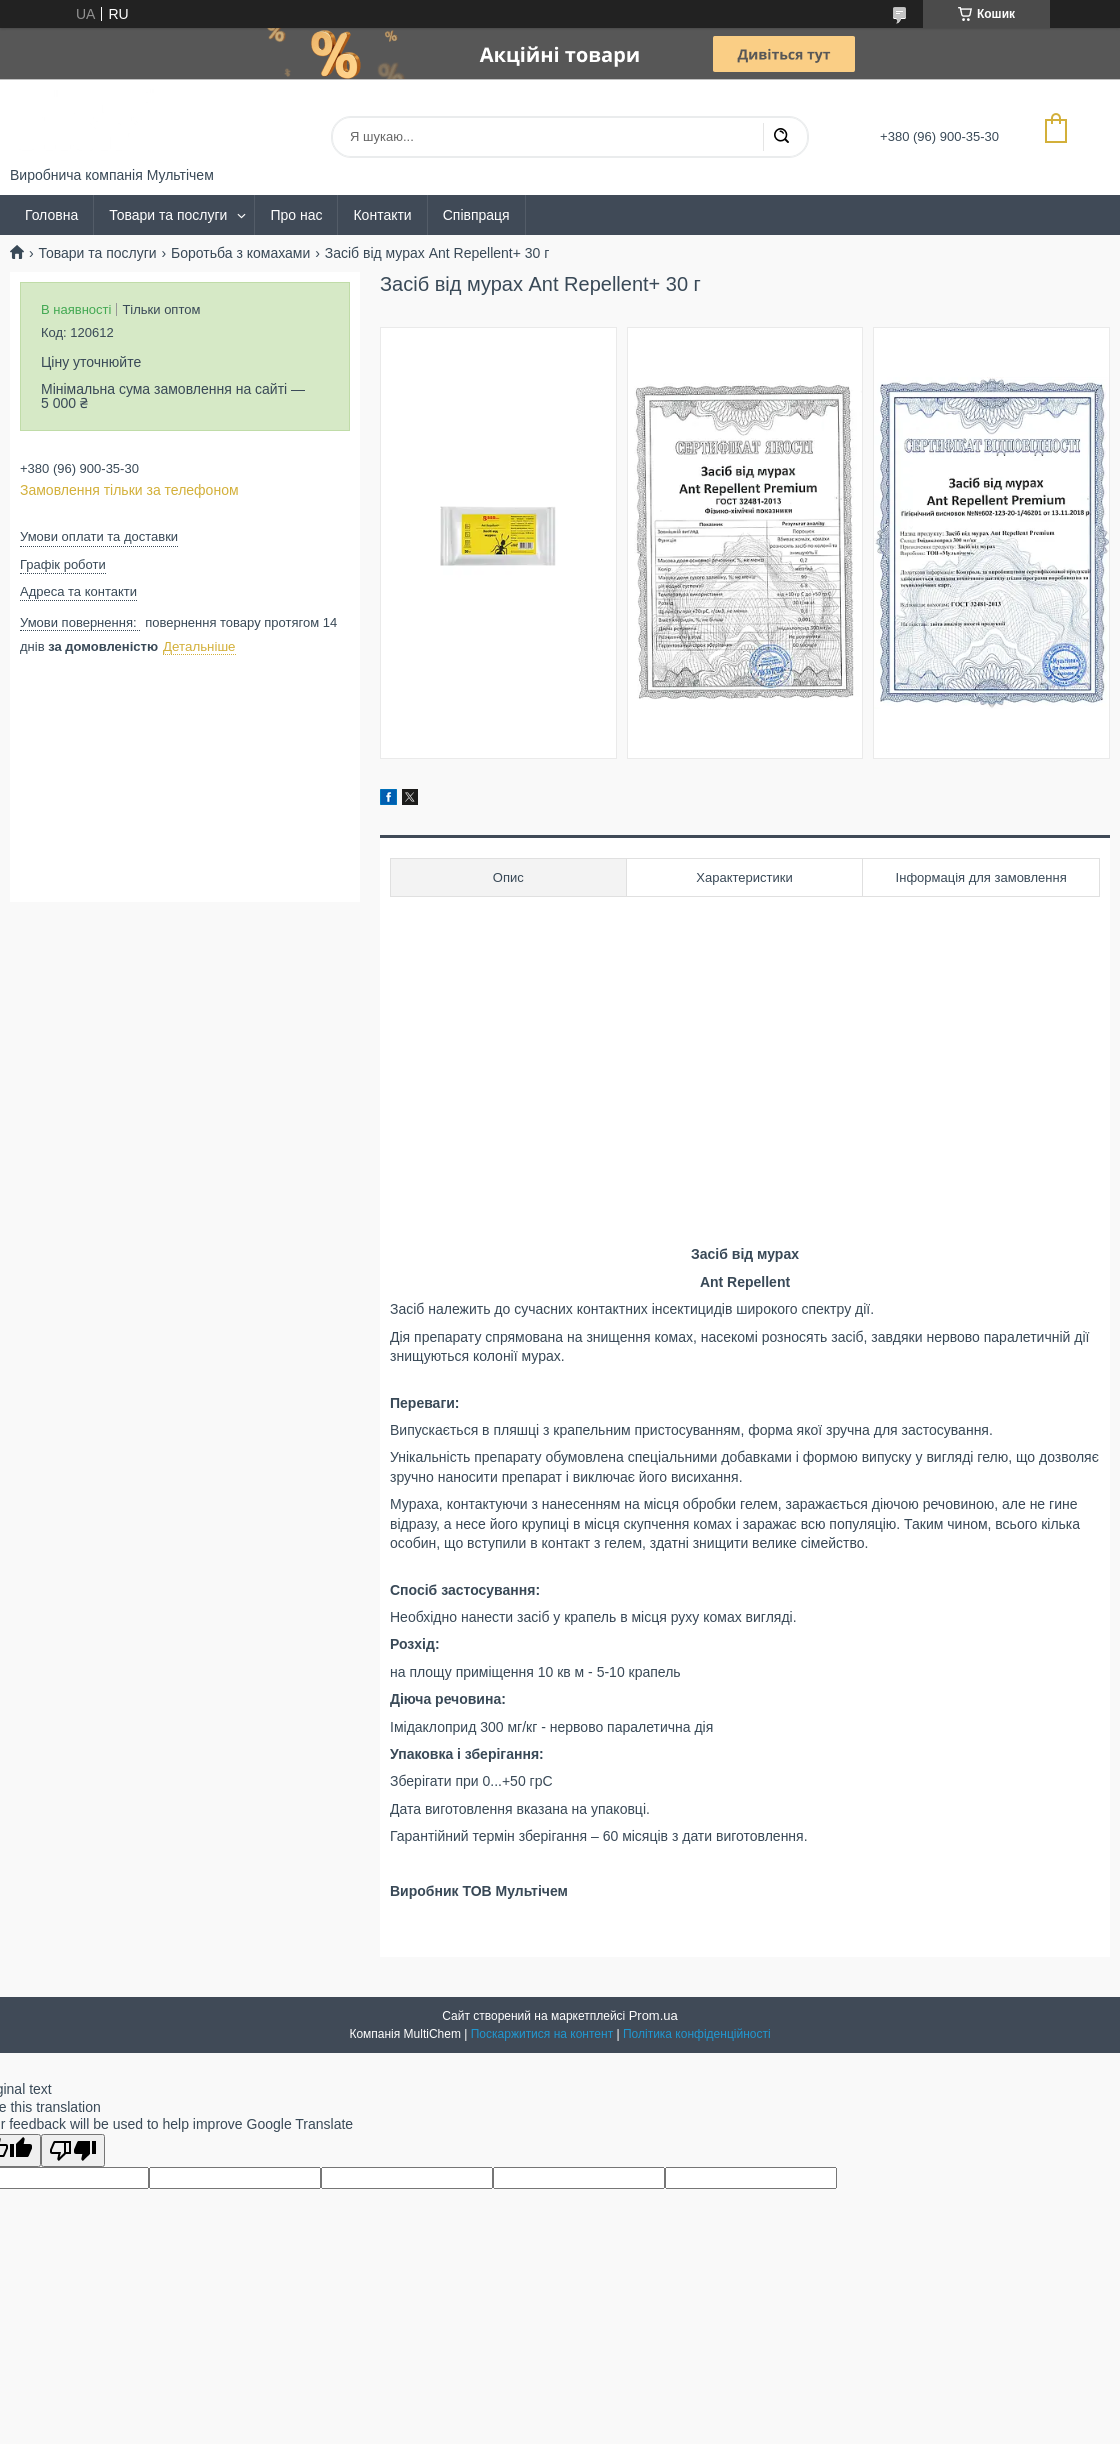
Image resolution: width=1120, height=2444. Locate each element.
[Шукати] (781, 137)
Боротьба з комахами (240, 253)
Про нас (296, 215)
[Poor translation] (73, 2150)
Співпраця (476, 215)
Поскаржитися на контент (542, 2034)
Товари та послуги (168, 215)
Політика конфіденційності (697, 2034)
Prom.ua (653, 2015)
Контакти (382, 215)
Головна (51, 215)
